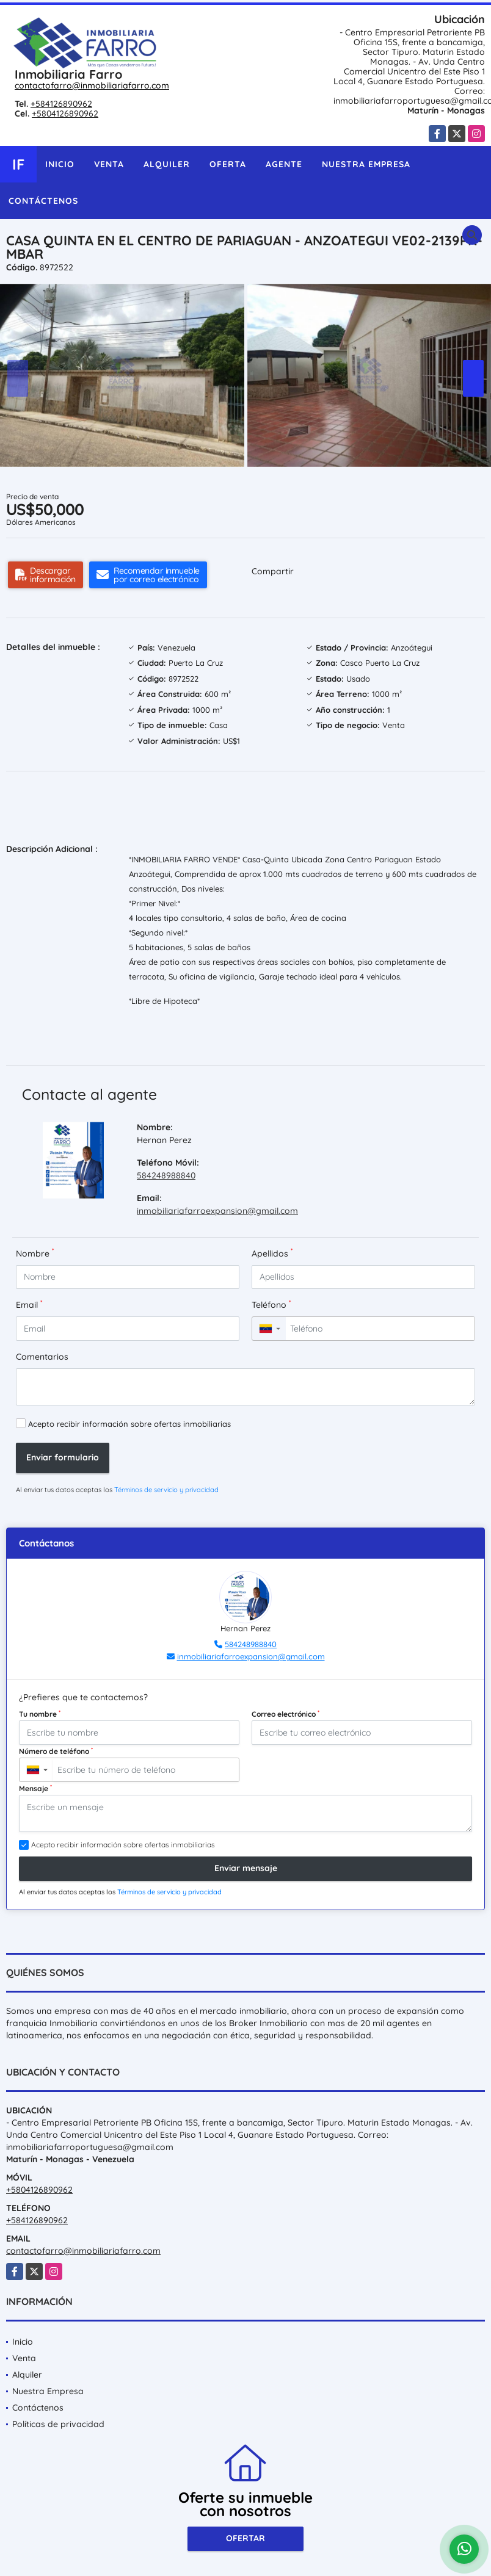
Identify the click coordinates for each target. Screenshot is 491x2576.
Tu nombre (39, 1714)
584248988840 (166, 1175)
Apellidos (272, 1253)
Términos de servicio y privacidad (166, 1489)
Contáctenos (43, 200)
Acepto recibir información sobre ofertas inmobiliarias (129, 1424)
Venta (109, 164)
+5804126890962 (65, 113)
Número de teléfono (56, 1751)
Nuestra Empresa (366, 164)
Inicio (60, 164)
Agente (284, 164)
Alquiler (167, 164)
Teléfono (271, 1304)
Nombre (35, 1253)
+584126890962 (61, 103)
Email (29, 1304)
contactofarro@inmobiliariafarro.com (92, 85)
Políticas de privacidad (58, 2424)
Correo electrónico (285, 1714)
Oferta (227, 164)
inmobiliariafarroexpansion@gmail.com (217, 1210)
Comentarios (42, 1356)
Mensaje (35, 1788)
